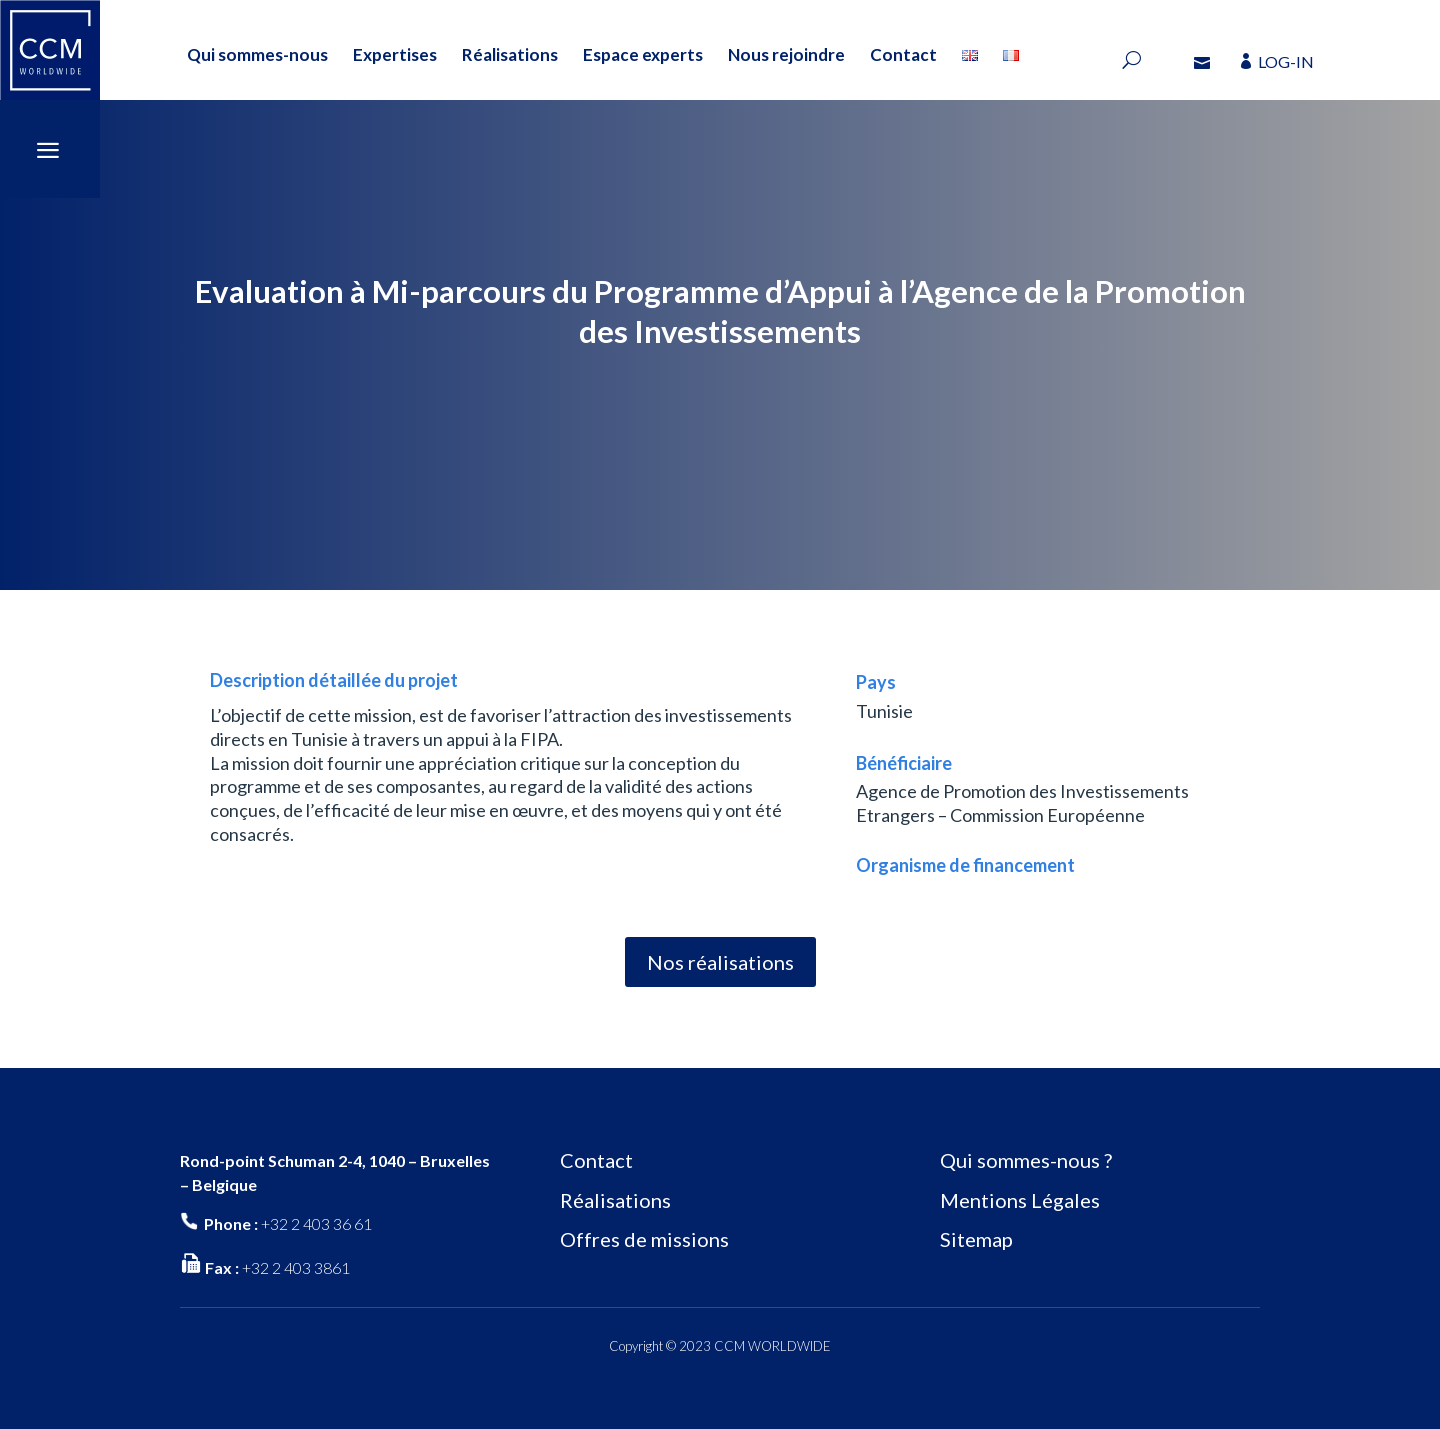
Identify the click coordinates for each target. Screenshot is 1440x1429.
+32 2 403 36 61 (316, 1223)
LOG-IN (1286, 61)
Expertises (395, 54)
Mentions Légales (1020, 1200)
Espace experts (643, 54)
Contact (903, 54)
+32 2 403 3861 (296, 1267)
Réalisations (510, 54)
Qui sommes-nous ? (1026, 1160)
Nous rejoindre (786, 54)
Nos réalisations (720, 962)
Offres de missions (644, 1239)
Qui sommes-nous (257, 54)
